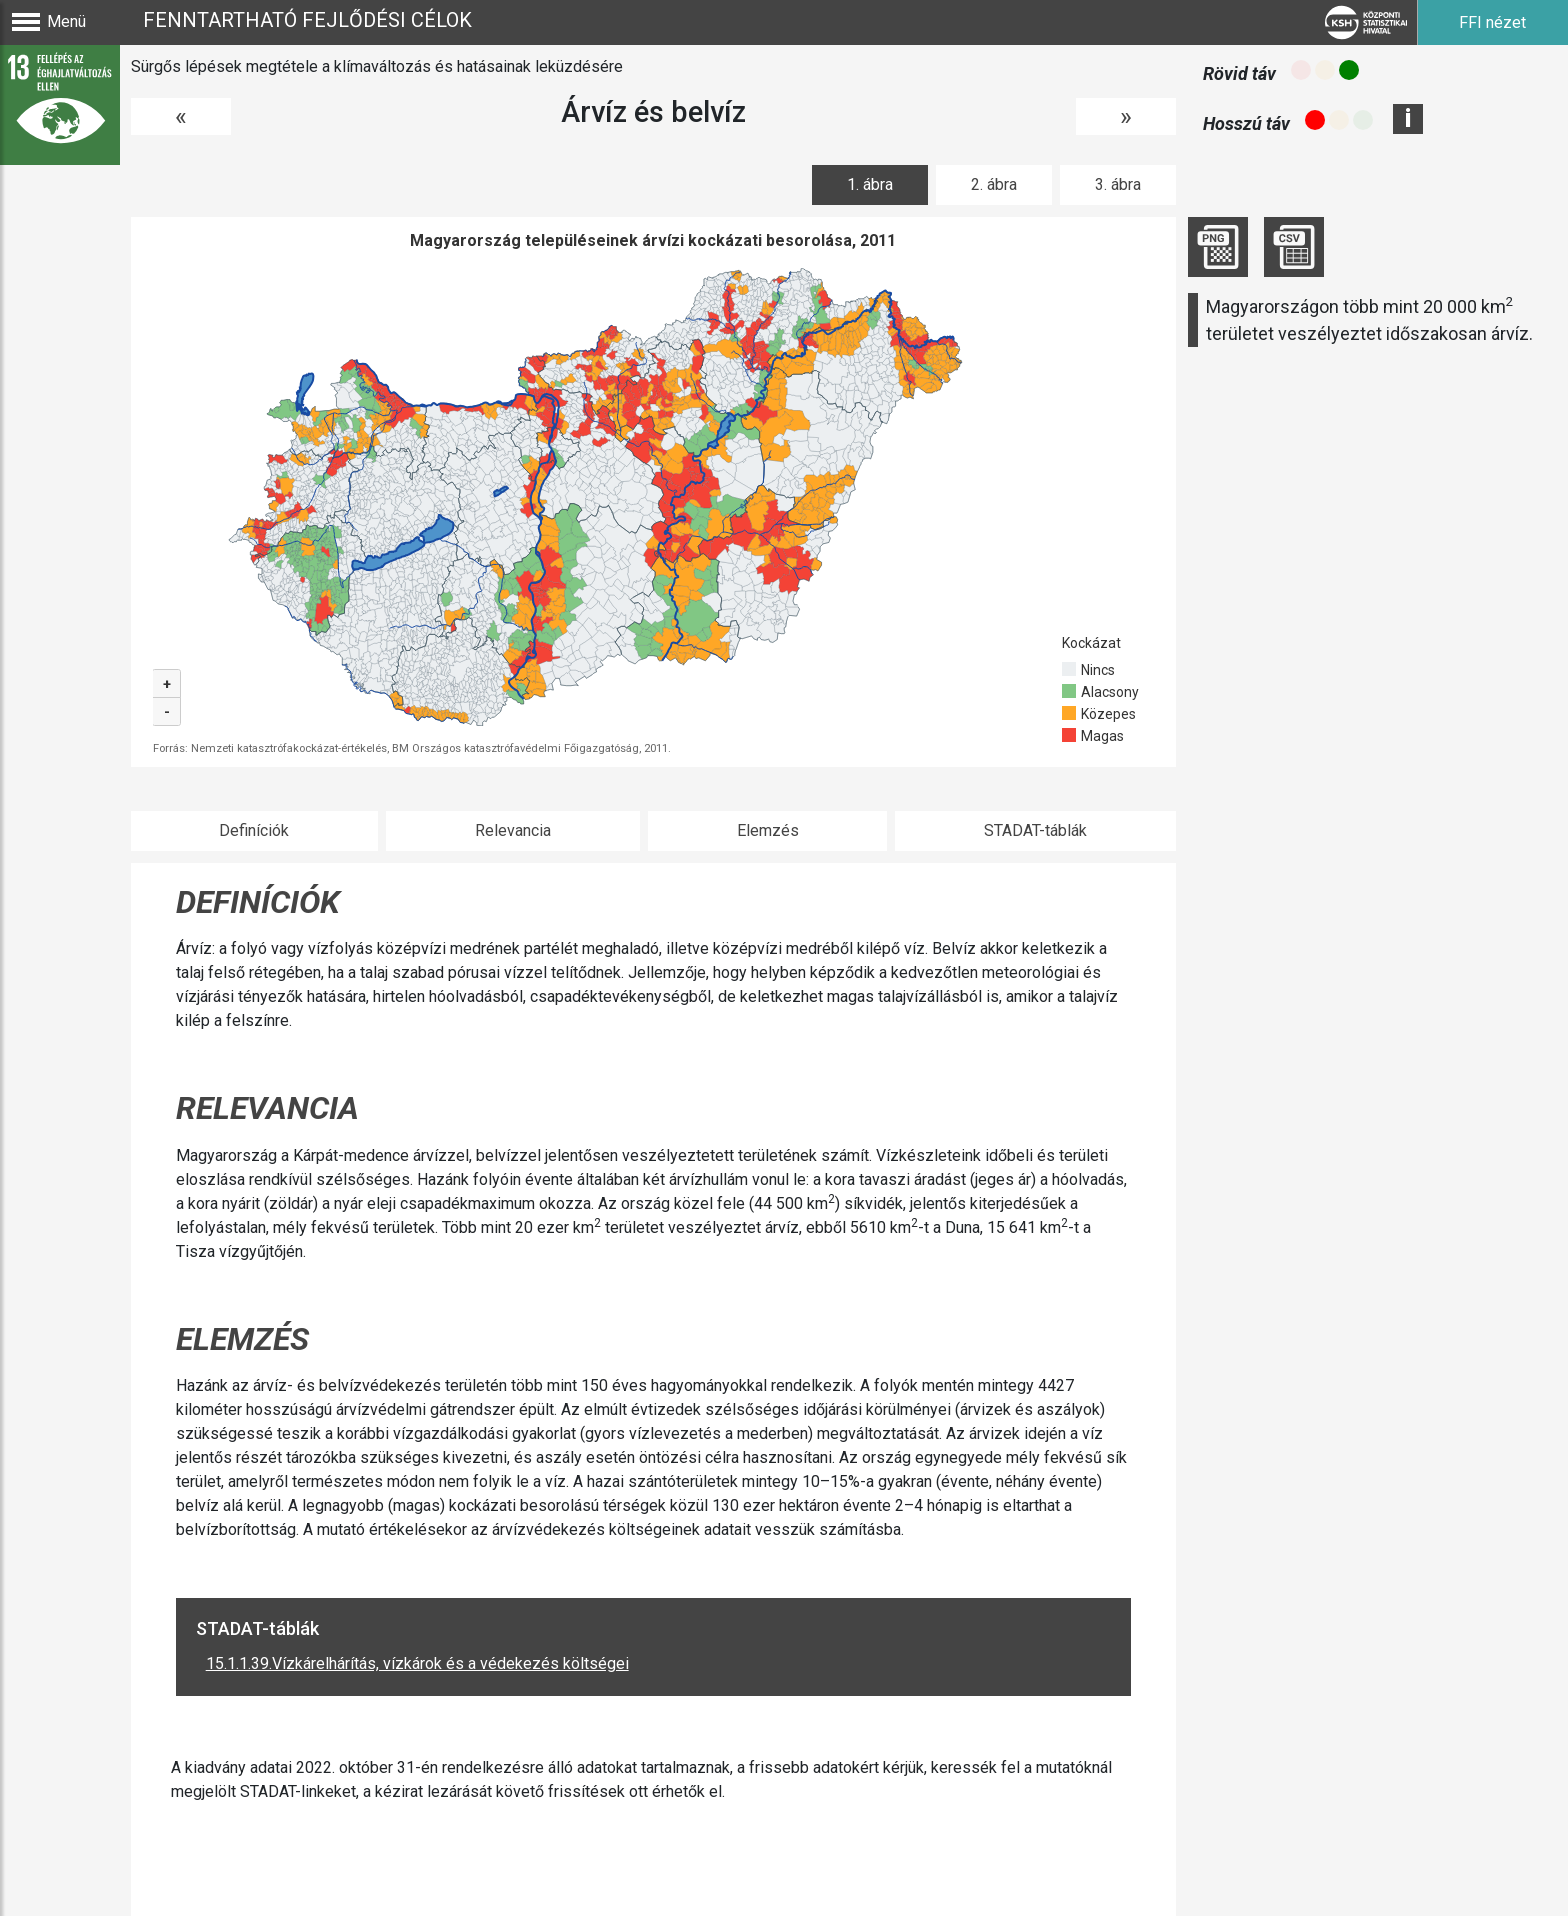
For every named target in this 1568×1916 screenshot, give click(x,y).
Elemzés (768, 830)
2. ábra (994, 184)
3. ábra (1118, 184)
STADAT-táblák (1035, 830)
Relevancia (513, 830)
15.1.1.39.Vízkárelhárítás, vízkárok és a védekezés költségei (417, 1663)
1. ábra (870, 184)
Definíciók (254, 830)
